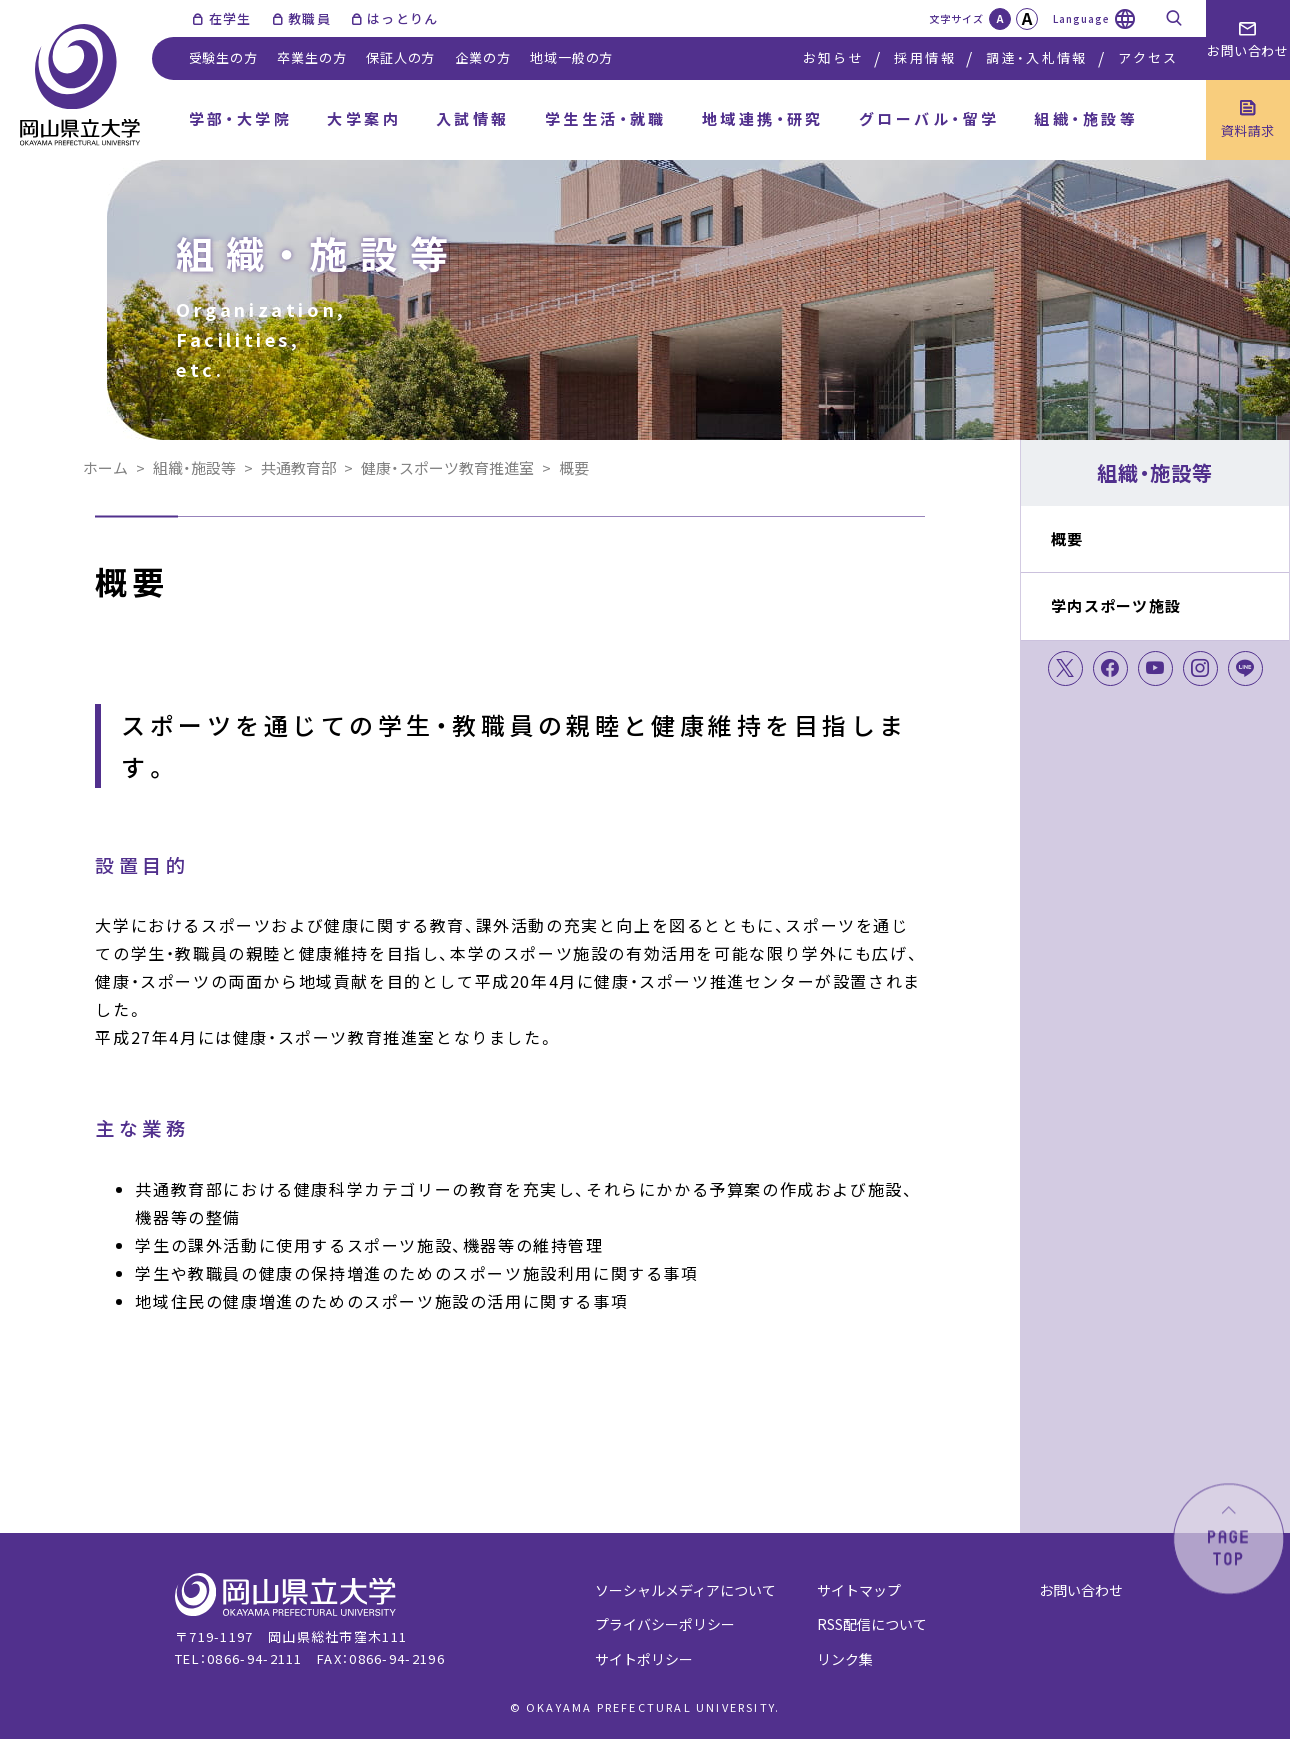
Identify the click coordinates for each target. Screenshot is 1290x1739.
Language (1081, 18)
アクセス (1148, 57)
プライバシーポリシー (665, 1624)
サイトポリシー (644, 1659)
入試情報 (473, 118)
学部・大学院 (241, 118)
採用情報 (924, 57)
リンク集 (845, 1659)
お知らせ (833, 57)
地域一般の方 (571, 57)
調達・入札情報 (1036, 57)
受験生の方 (223, 57)
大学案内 (364, 118)
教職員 (309, 18)
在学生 (230, 18)
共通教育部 (298, 467)
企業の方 (482, 57)
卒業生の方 (311, 57)
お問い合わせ (1081, 1590)
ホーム (105, 467)
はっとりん (403, 18)
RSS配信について (872, 1624)
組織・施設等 (1086, 118)
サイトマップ (859, 1590)
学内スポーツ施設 (1116, 605)
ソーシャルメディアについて (685, 1590)
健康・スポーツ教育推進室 (447, 467)
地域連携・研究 (763, 118)
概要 (1067, 538)
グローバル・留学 (929, 118)
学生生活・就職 (606, 118)
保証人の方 (400, 57)
